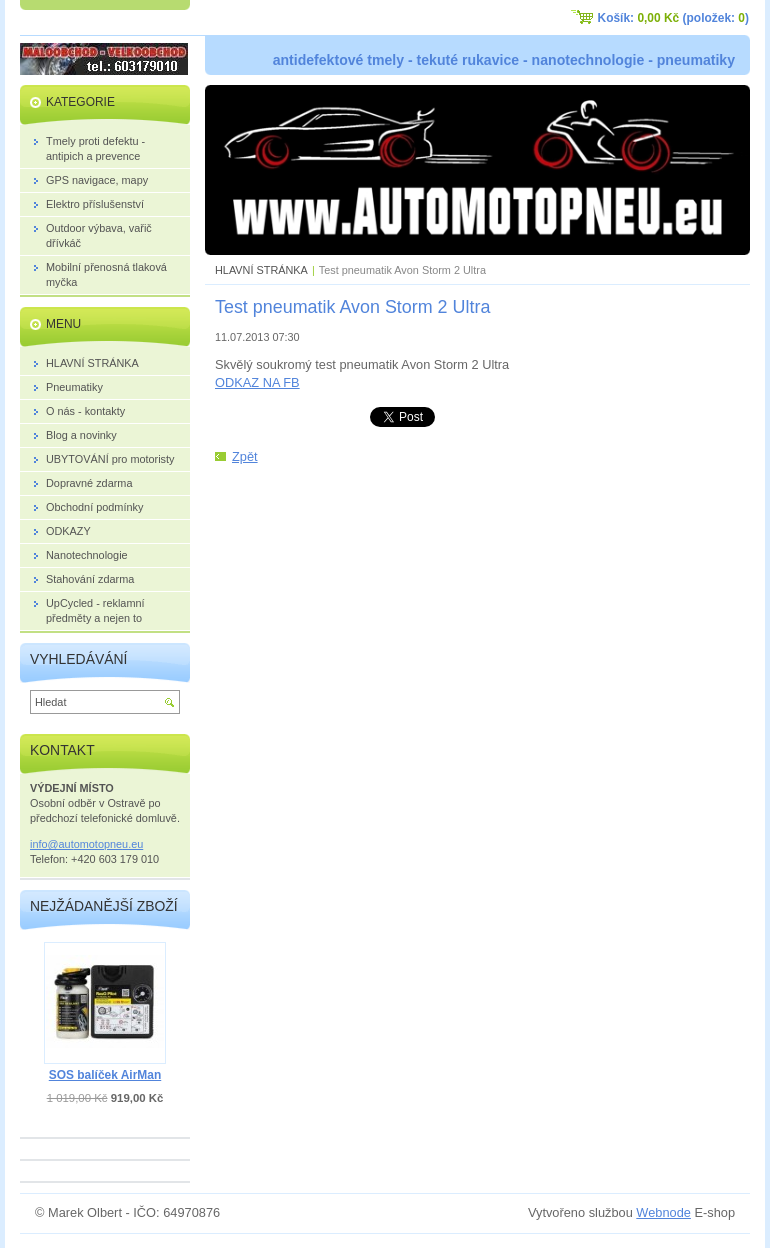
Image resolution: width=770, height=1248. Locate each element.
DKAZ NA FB (262, 382)
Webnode (663, 1212)
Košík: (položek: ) (673, 18)
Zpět (245, 456)
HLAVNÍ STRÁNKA (261, 270)
